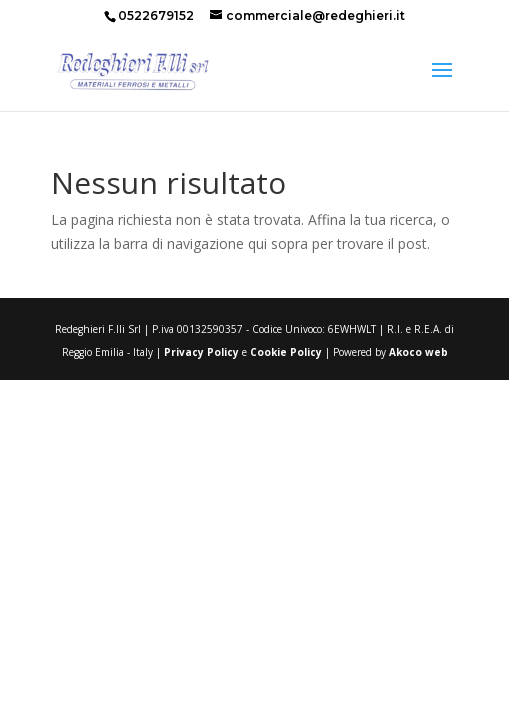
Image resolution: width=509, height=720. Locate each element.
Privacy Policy (201, 352)
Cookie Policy (284, 352)
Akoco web (418, 352)
